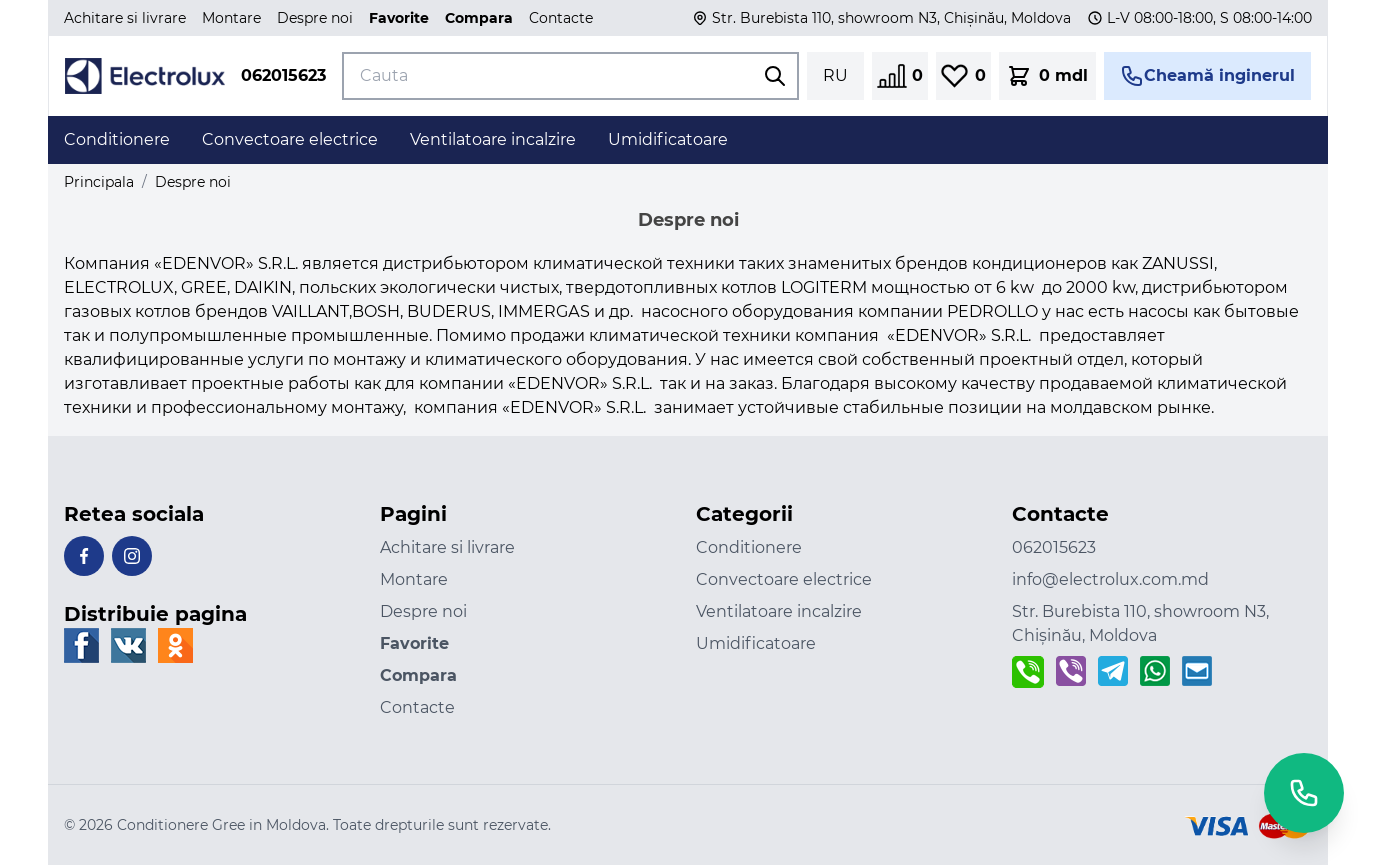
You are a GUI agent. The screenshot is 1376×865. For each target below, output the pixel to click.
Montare (231, 18)
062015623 (283, 75)
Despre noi (315, 18)
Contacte (561, 18)
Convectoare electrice (784, 579)
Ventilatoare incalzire (779, 611)
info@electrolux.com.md (1110, 579)
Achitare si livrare (125, 18)
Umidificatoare (756, 643)
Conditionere (749, 547)
